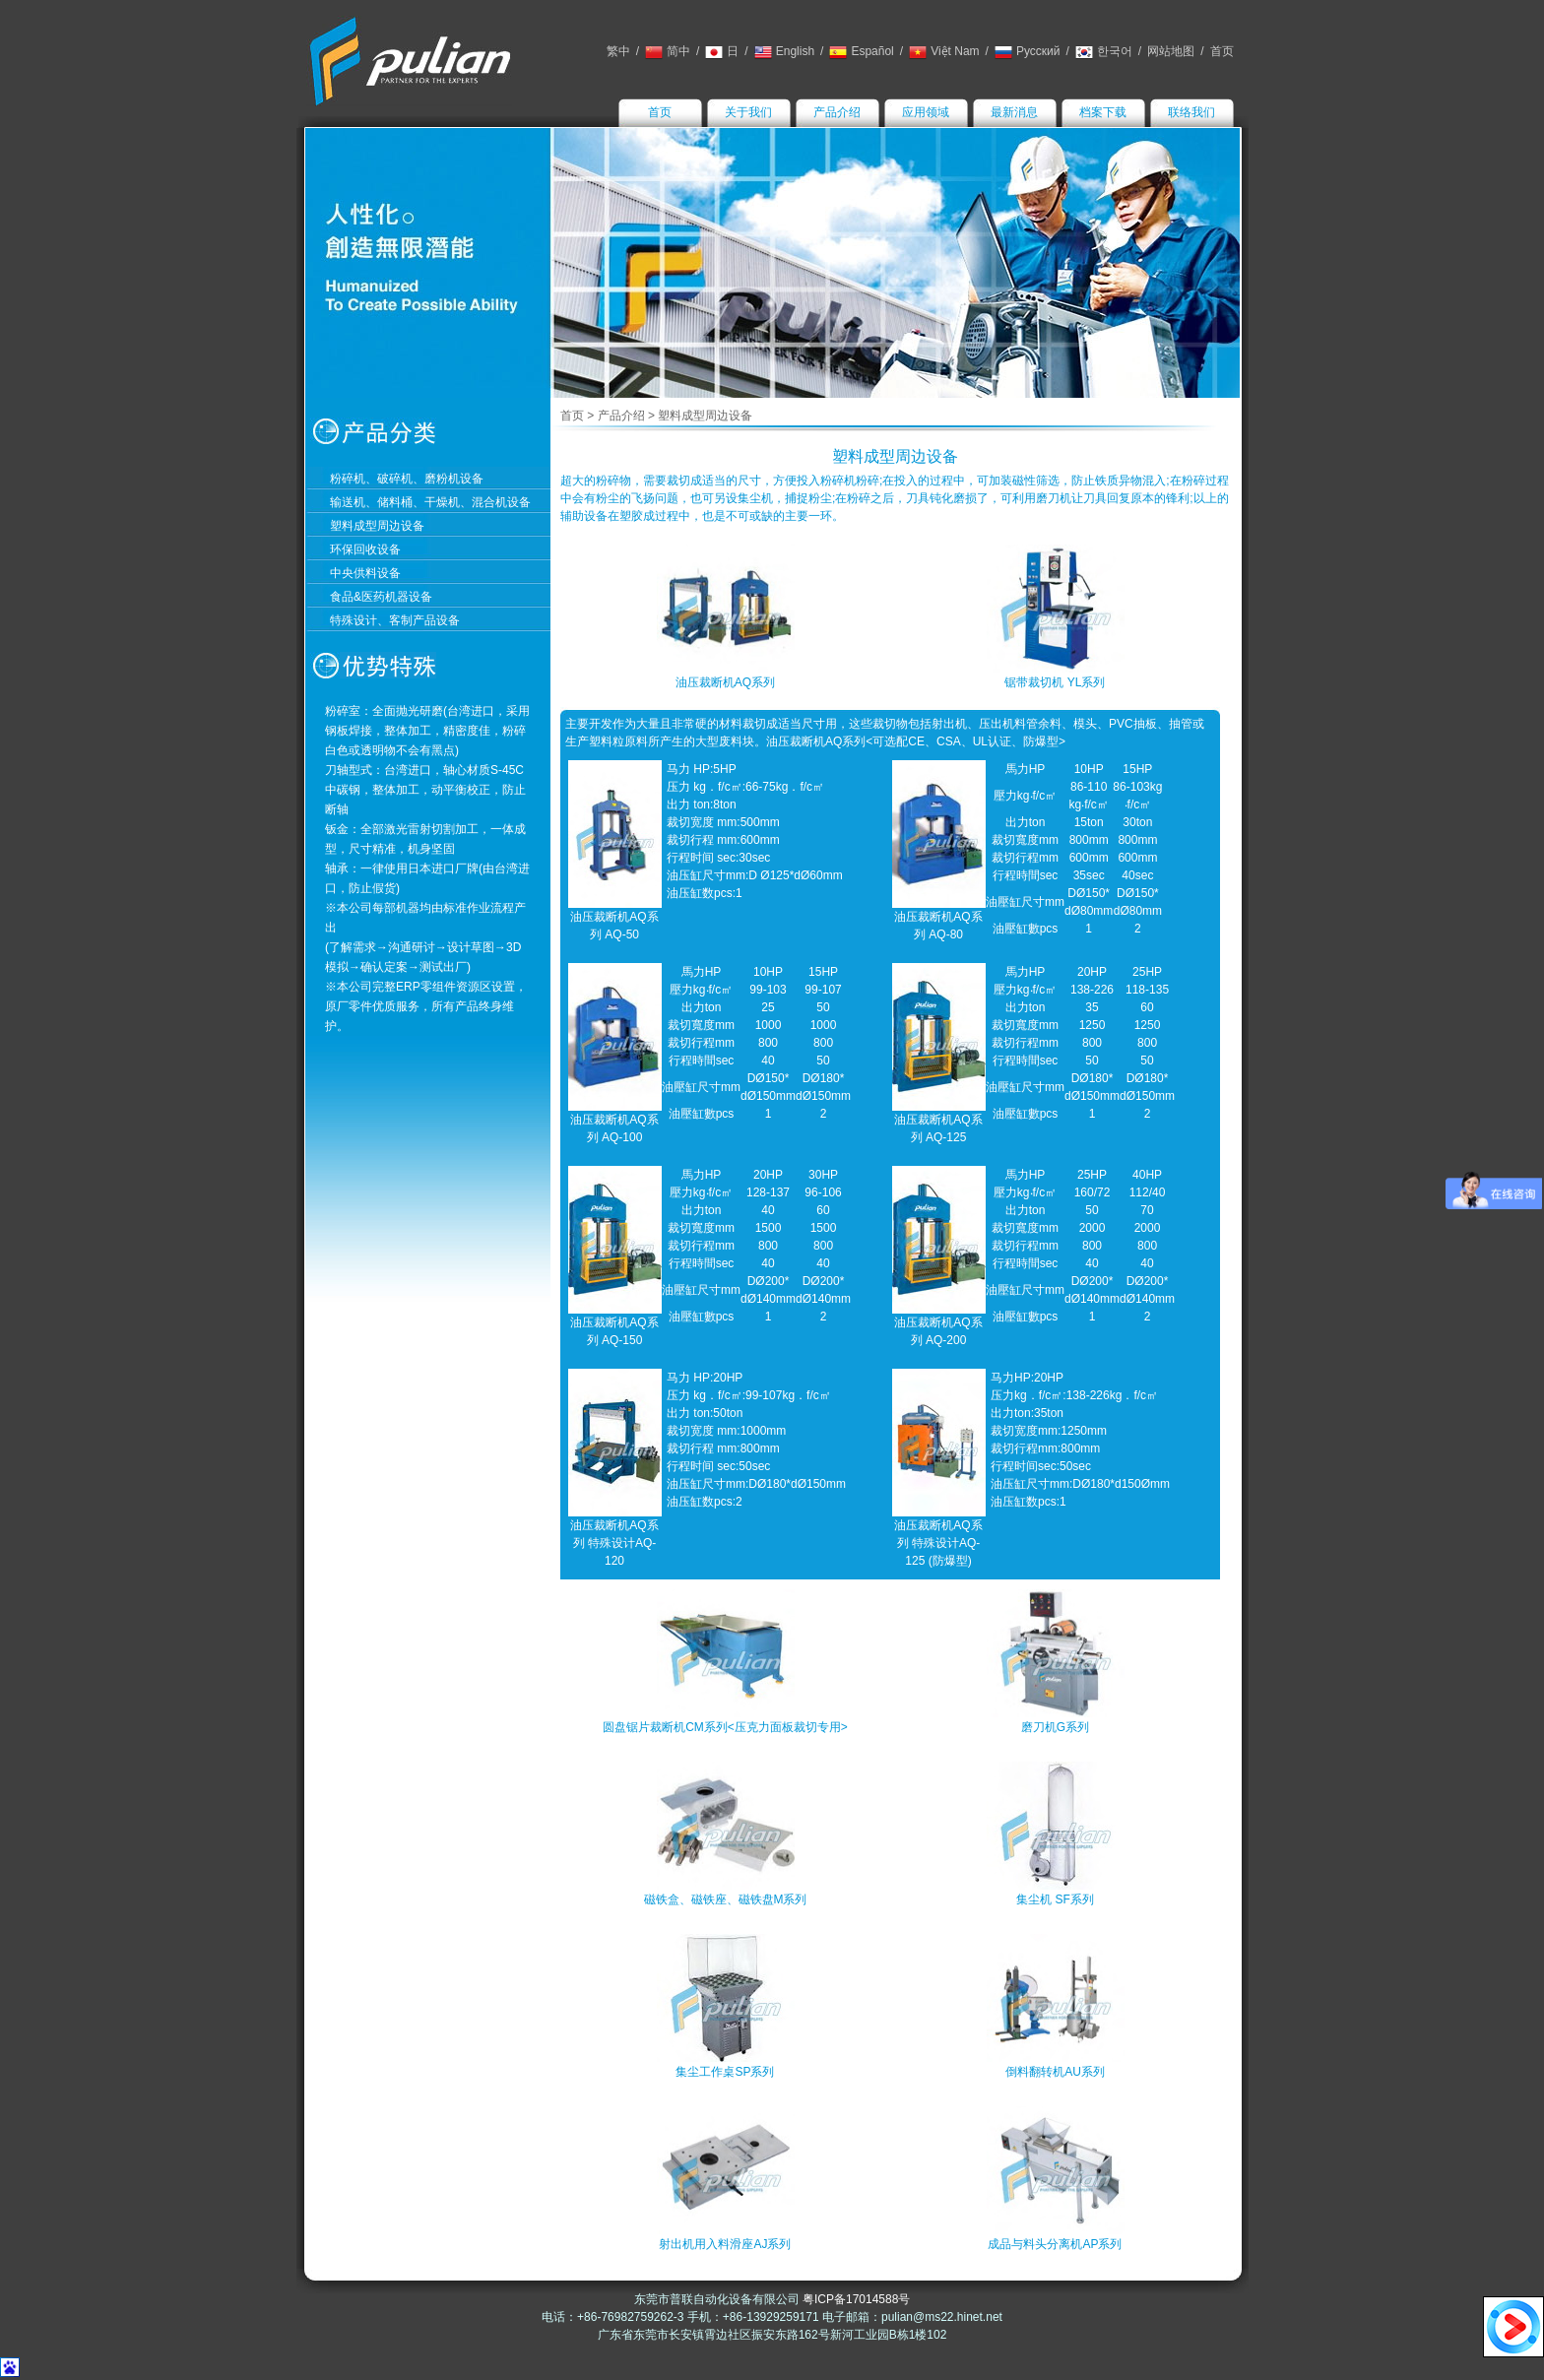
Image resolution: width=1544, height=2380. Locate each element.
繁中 (618, 51)
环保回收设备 (365, 549)
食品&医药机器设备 (381, 597)
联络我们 (1191, 112)
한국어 (1103, 51)
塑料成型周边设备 (377, 526)
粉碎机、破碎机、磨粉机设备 (406, 478)
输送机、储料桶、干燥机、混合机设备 (430, 502)
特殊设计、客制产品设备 (395, 620)
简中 (667, 51)
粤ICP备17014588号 (856, 2299)
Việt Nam (944, 51)
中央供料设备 (365, 573)
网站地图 (1170, 51)
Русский (1028, 51)
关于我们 (748, 112)
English (784, 51)
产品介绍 (837, 112)
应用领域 (925, 112)
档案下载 (1102, 112)
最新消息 (1014, 112)
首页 (1222, 51)
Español (861, 51)
